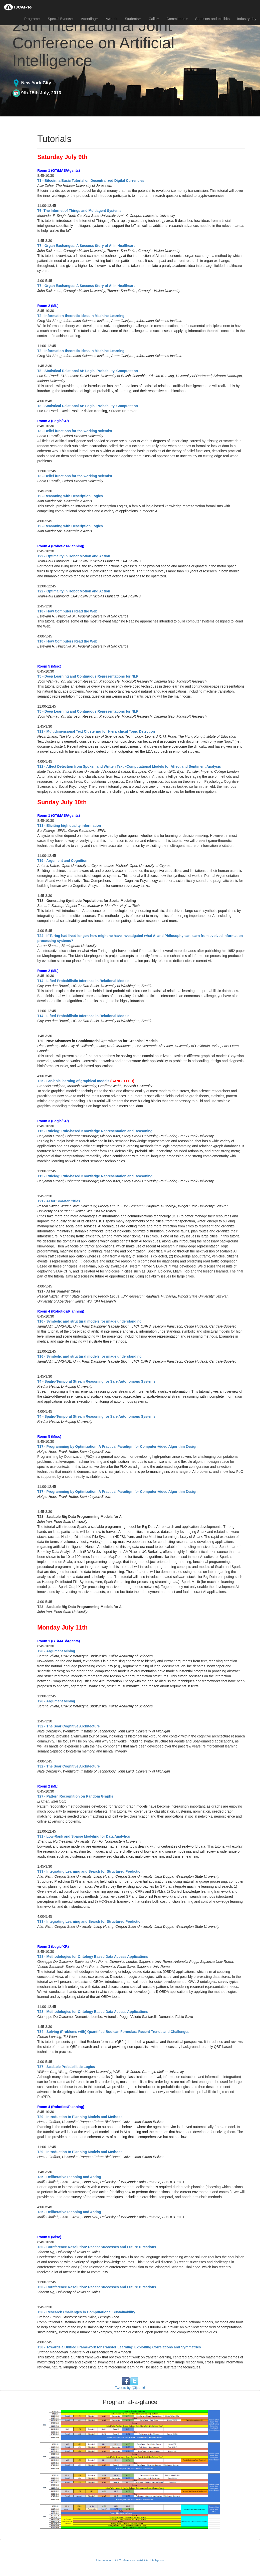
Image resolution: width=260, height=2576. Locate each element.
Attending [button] (89, 19)
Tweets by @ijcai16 (130, 2388)
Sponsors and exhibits (212, 19)
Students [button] (133, 19)
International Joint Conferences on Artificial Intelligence (130, 2560)
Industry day (246, 19)
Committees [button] (177, 19)
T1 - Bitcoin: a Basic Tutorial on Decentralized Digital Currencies (90, 181)
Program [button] (32, 19)
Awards (111, 19)
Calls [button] (154, 19)
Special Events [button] (61, 19)
